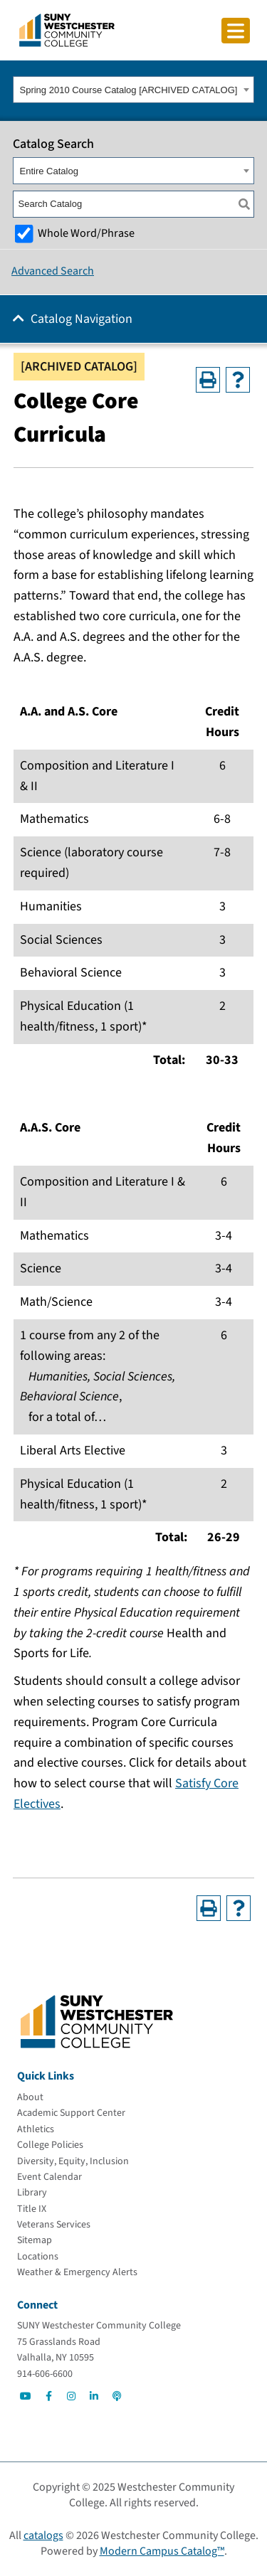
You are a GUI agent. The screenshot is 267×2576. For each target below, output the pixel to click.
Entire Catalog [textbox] (49, 171)
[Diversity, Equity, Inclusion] (73, 2161)
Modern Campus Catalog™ (162, 2551)
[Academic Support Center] (71, 2113)
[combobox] (133, 89)
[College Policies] (50, 2145)
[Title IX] (31, 2209)
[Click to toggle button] (235, 30)
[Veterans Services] (53, 2225)
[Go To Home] (67, 29)
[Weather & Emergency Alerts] (77, 2272)
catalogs (43, 2535)
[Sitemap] (34, 2240)
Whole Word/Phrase (86, 233)
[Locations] (37, 2257)
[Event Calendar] (49, 2177)
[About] (30, 2097)
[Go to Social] (25, 2396)
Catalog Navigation (81, 319)
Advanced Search (52, 271)
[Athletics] (35, 2129)
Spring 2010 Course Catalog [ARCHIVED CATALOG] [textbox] (129, 90)
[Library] (32, 2193)
